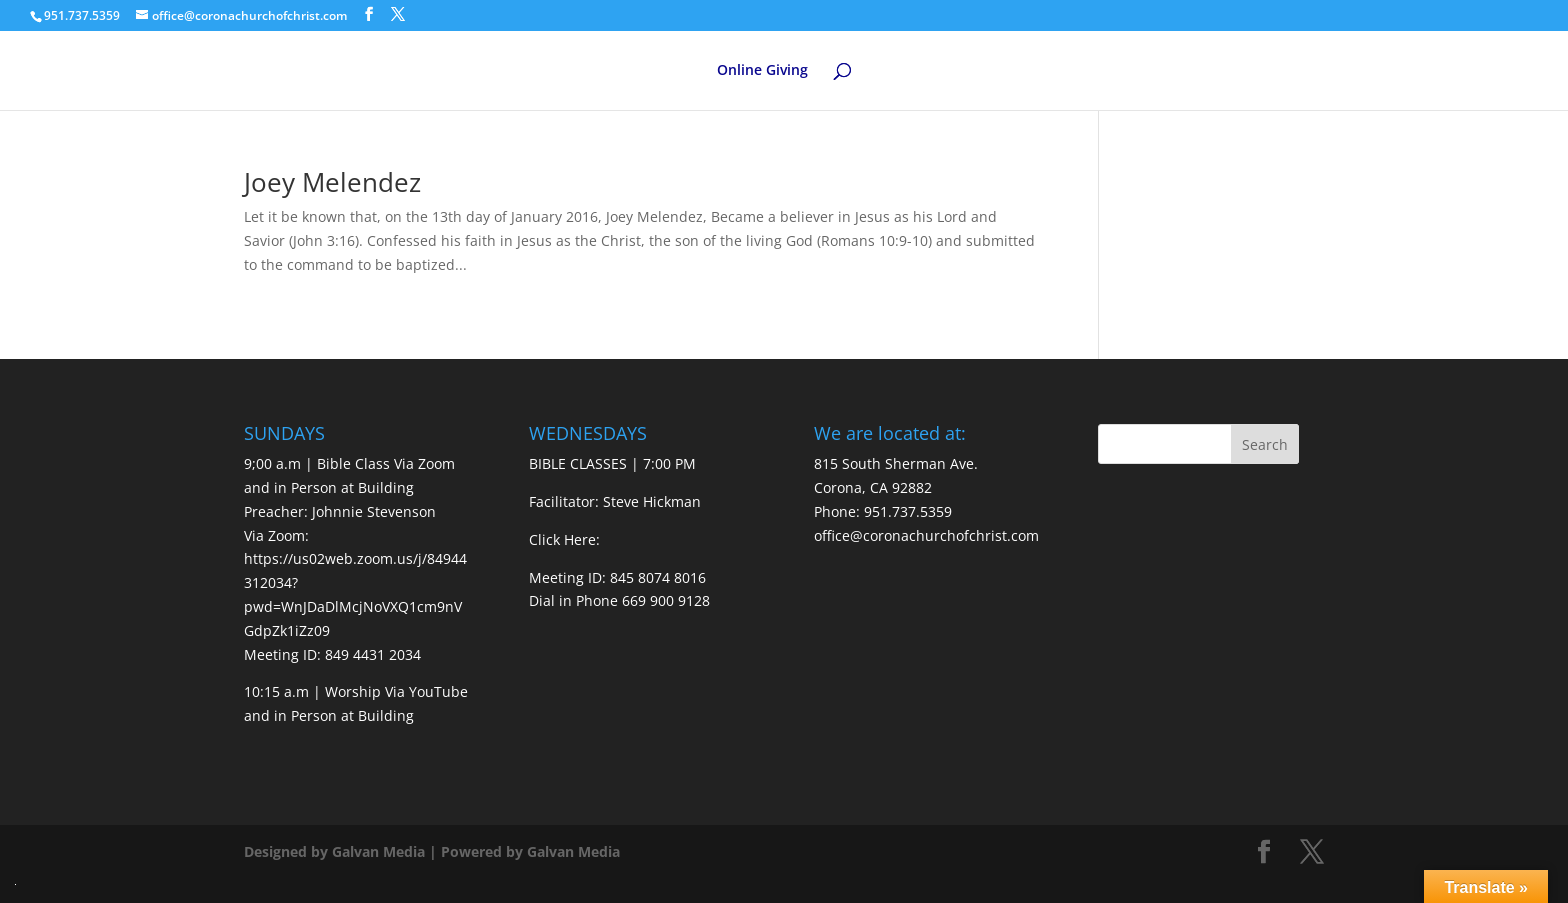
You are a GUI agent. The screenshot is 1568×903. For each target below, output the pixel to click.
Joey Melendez (332, 182)
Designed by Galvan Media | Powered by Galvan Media (432, 851)
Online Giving (762, 71)
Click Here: (564, 539)
